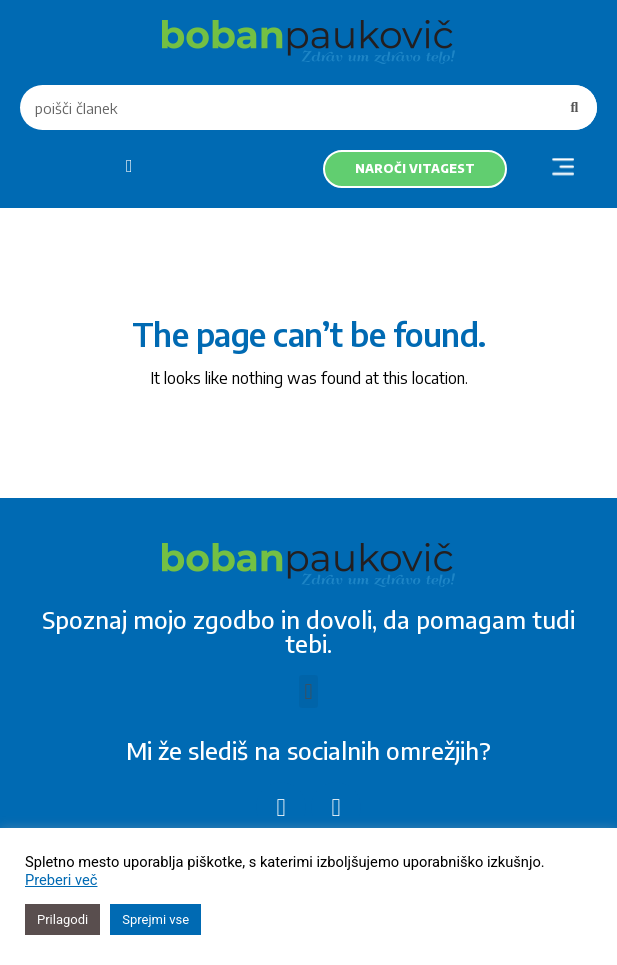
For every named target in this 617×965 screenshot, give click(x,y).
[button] (562, 169)
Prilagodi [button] (62, 919)
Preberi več (61, 880)
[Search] (574, 107)
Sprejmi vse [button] (155, 919)
